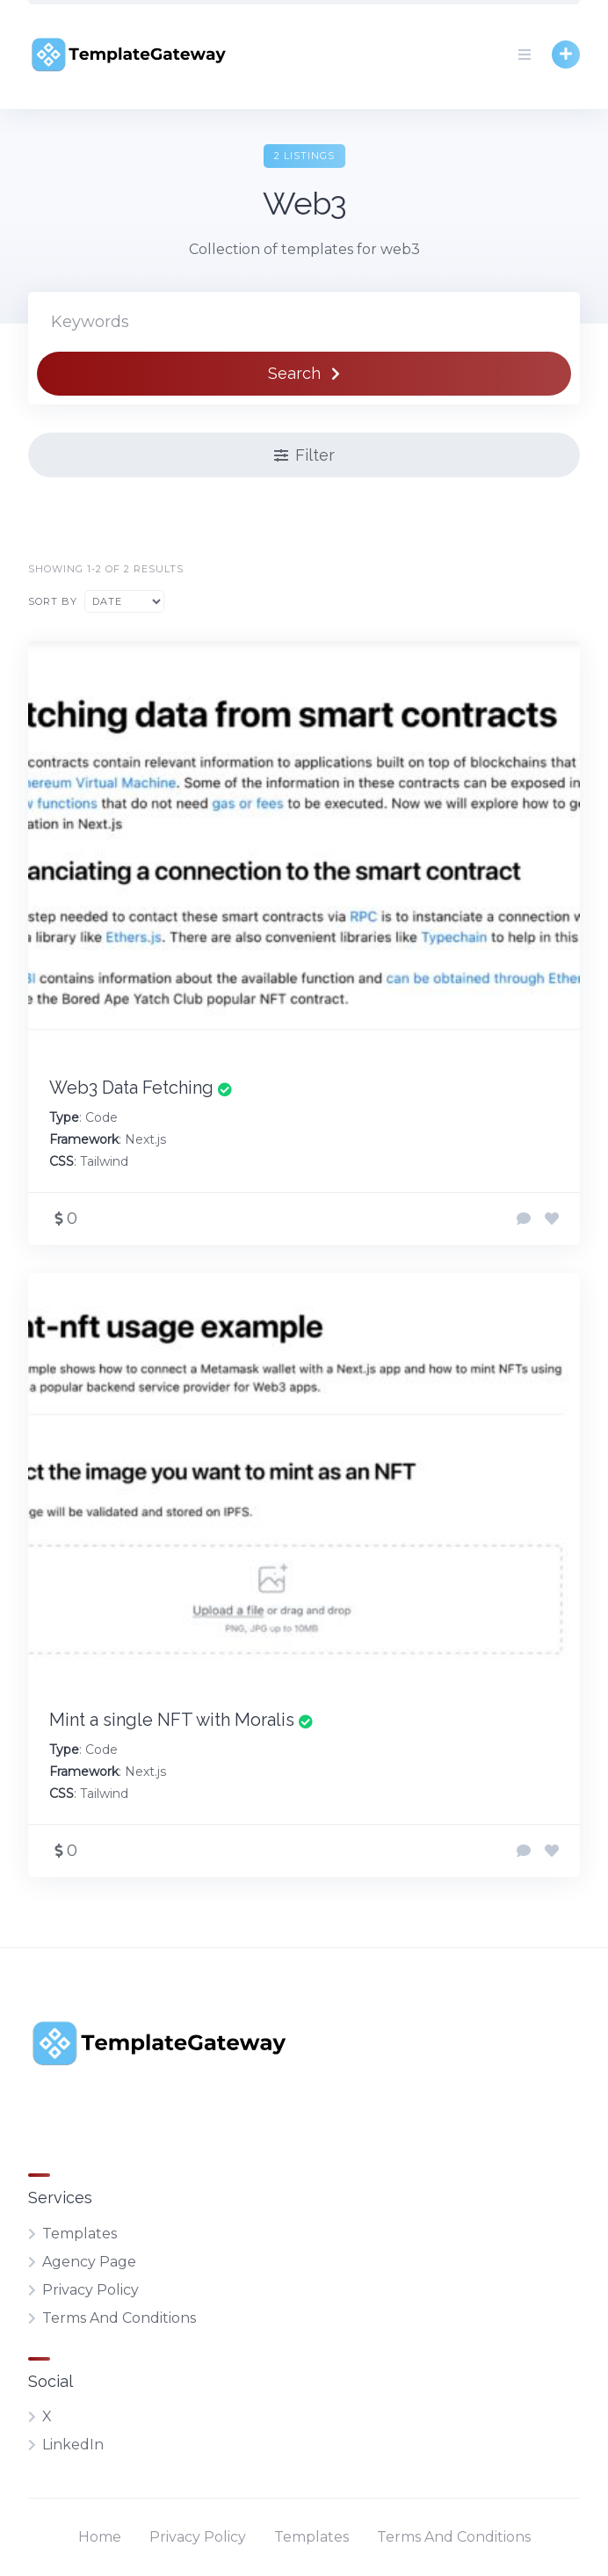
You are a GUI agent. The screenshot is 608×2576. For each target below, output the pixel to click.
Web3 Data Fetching (131, 1087)
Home (99, 2537)
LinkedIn (73, 2444)
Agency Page (89, 2261)
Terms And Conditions (119, 2318)
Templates (79, 2233)
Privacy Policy (90, 2289)
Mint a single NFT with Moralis (171, 1719)
